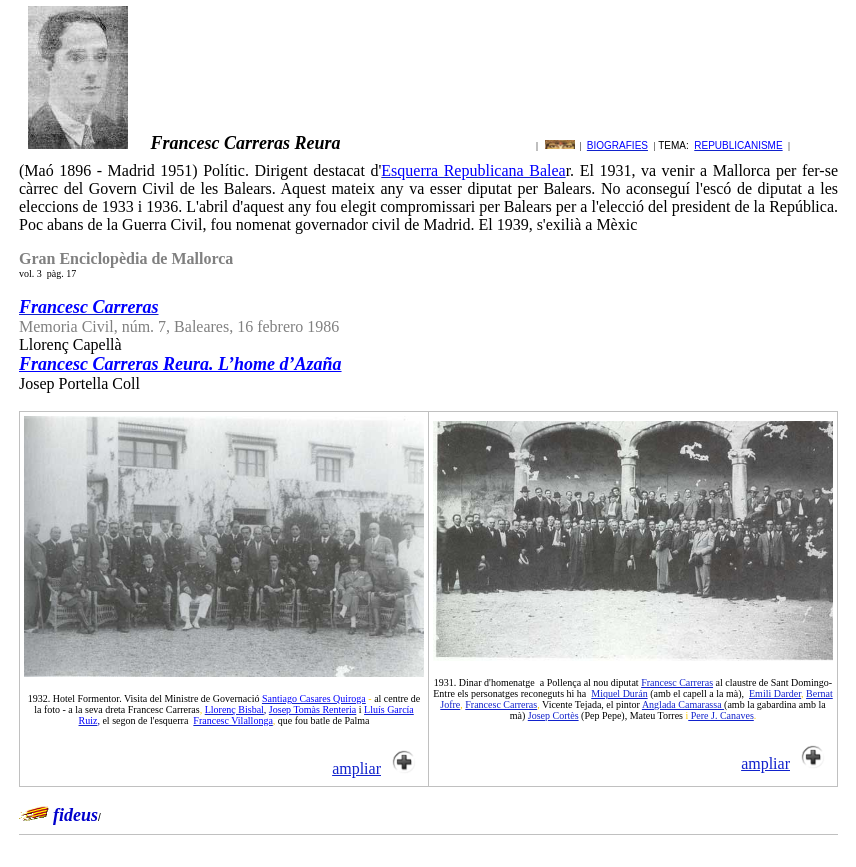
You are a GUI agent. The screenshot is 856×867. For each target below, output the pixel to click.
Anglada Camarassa (683, 704)
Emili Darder (775, 693)
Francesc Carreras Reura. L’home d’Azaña (180, 364)
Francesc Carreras (677, 682)
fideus (75, 815)
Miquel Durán (619, 693)
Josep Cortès (553, 715)
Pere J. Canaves (721, 715)
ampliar (356, 768)
